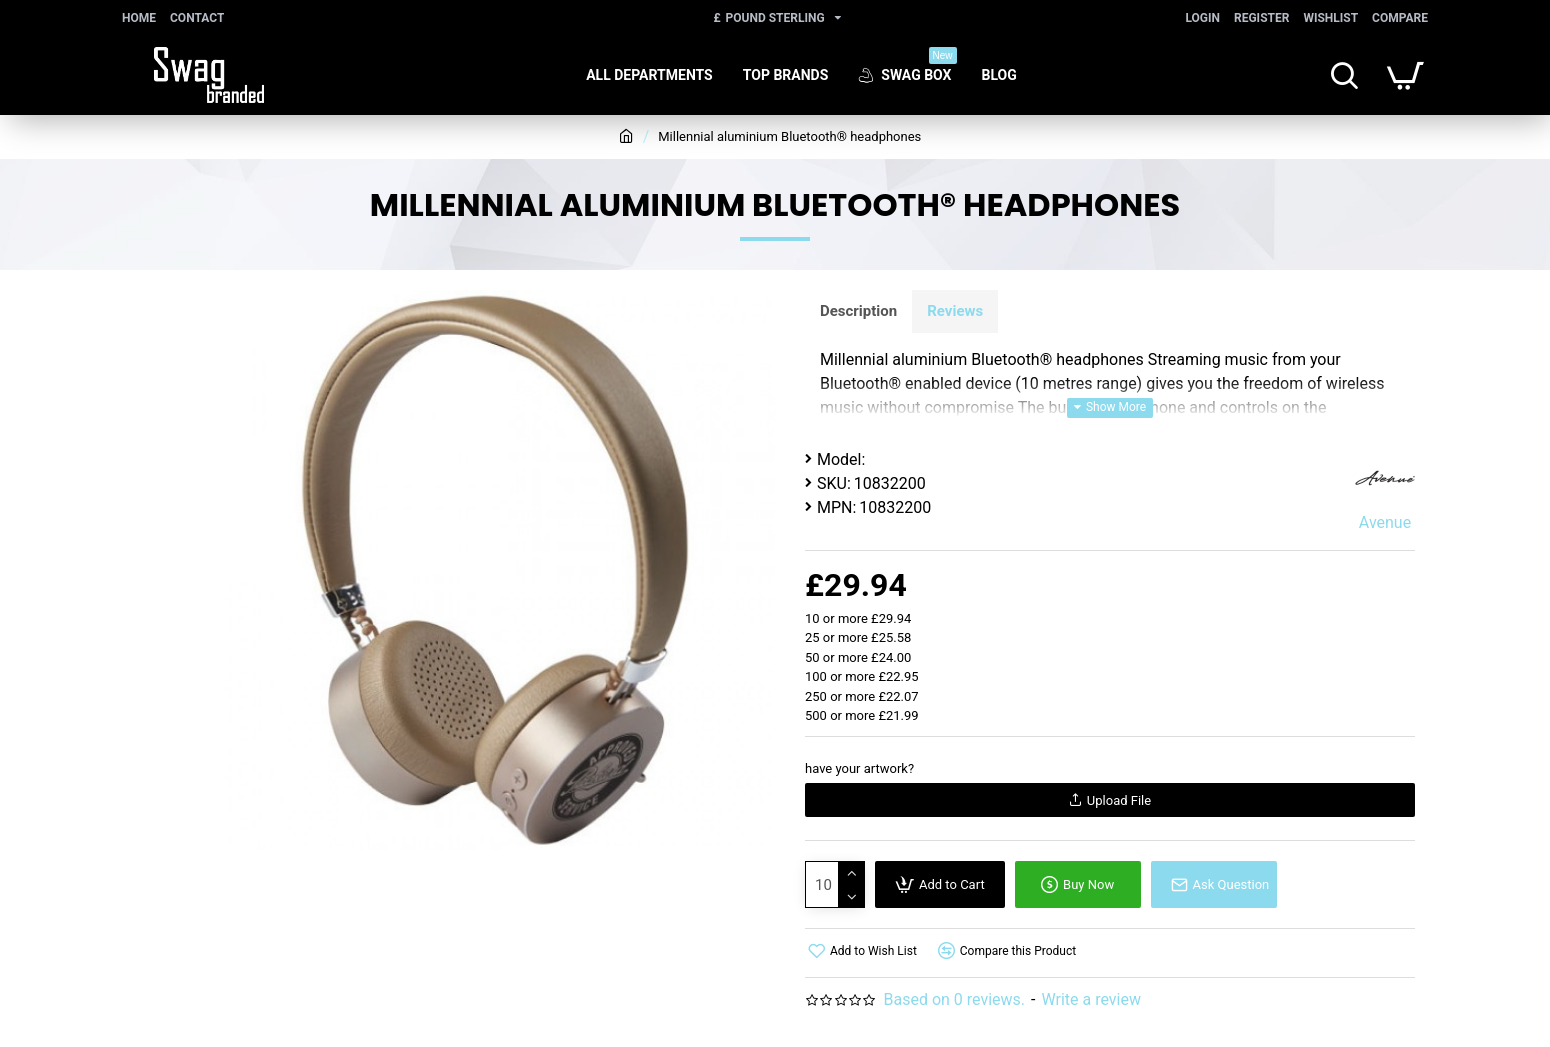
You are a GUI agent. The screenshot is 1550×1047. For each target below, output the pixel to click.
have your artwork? (859, 768)
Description (858, 311)
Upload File (1110, 800)
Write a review (1091, 999)
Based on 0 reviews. (954, 999)
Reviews (955, 311)
